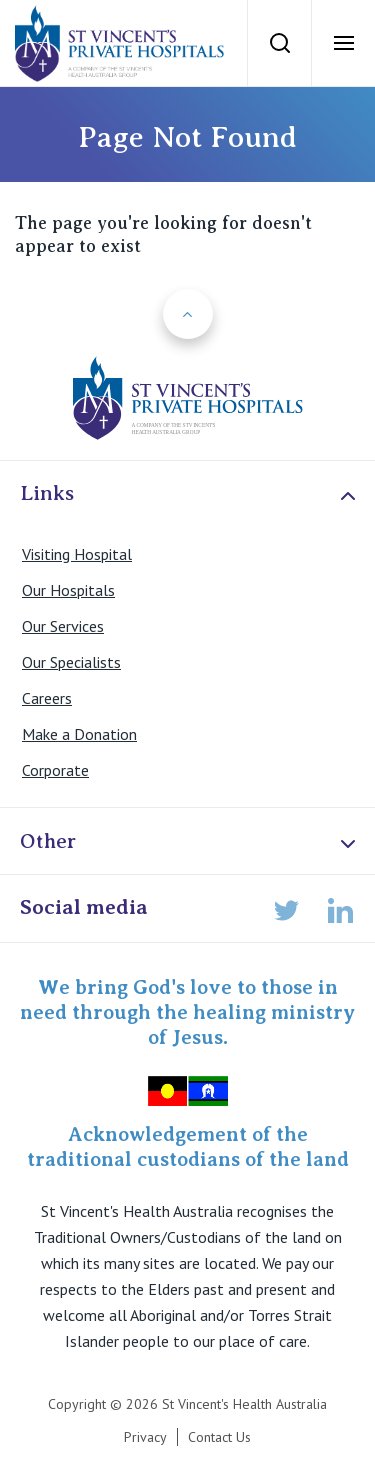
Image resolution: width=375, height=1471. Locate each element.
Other (190, 842)
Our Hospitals (68, 590)
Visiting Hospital (77, 554)
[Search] (279, 43)
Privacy (145, 1437)
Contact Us (219, 1437)
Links (190, 494)
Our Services (63, 626)
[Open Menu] (343, 43)
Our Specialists (71, 662)
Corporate (55, 770)
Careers (47, 698)
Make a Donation (79, 734)
